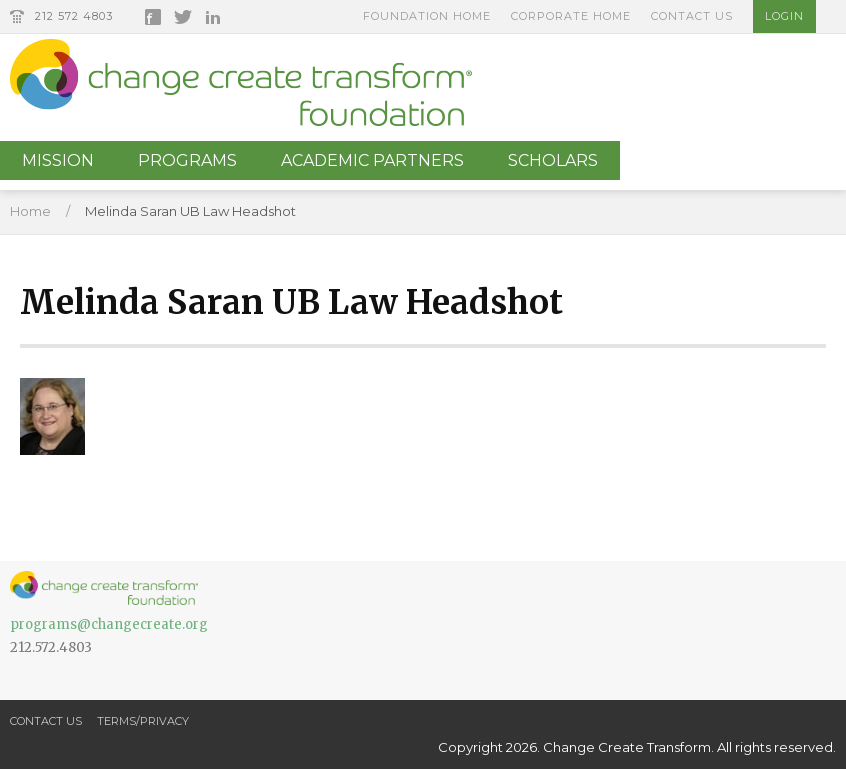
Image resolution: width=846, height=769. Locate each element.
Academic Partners (372, 160)
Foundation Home (427, 16)
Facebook (153, 17)
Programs (187, 160)
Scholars (553, 160)
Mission (58, 160)
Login (784, 16)
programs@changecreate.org (109, 624)
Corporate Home (571, 16)
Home (30, 211)
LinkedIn (213, 17)
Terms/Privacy (143, 721)
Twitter (183, 17)
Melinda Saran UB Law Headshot (190, 211)
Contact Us (692, 16)
